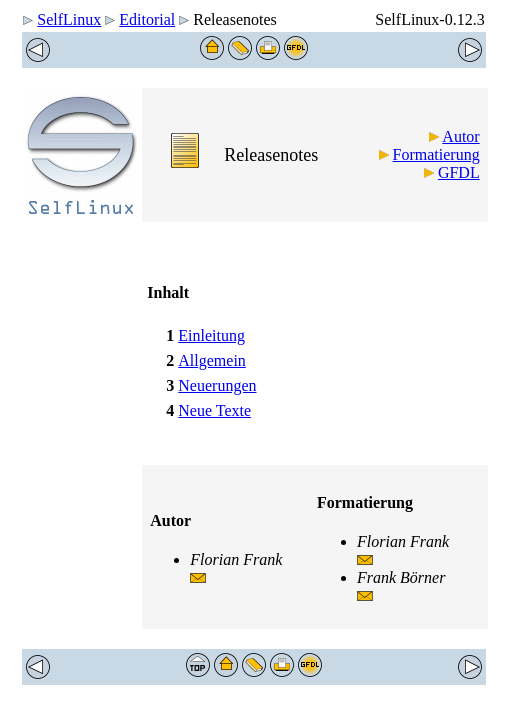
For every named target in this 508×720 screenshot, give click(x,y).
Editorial (147, 19)
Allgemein (212, 360)
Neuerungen (217, 385)
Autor (460, 136)
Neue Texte (214, 410)
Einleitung (211, 335)
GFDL (459, 172)
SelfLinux (69, 19)
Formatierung (436, 154)
